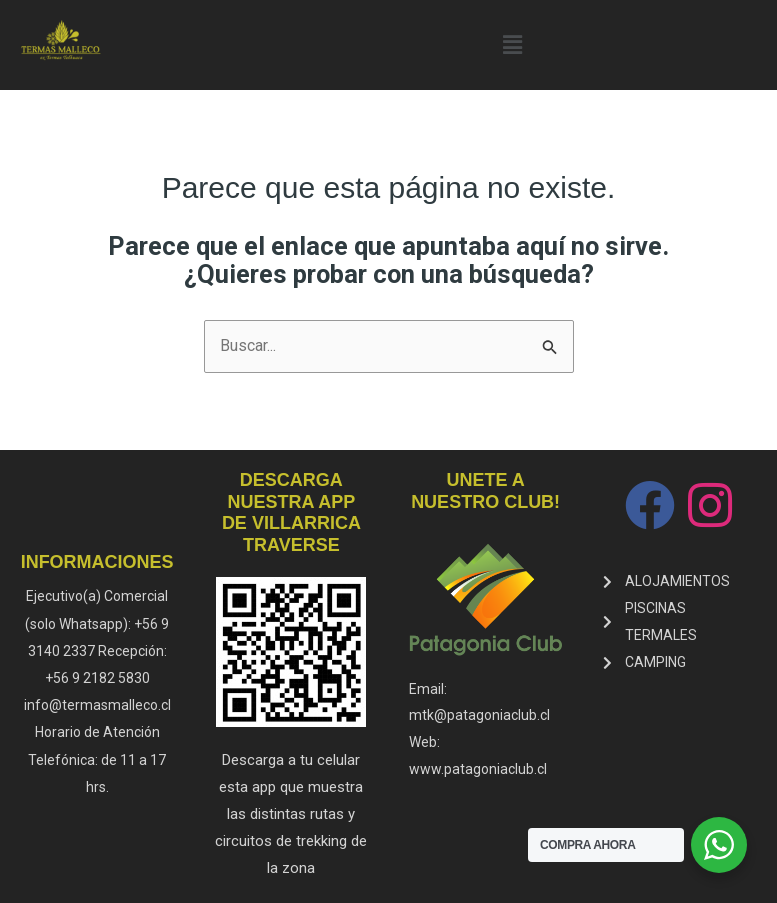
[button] (512, 45)
